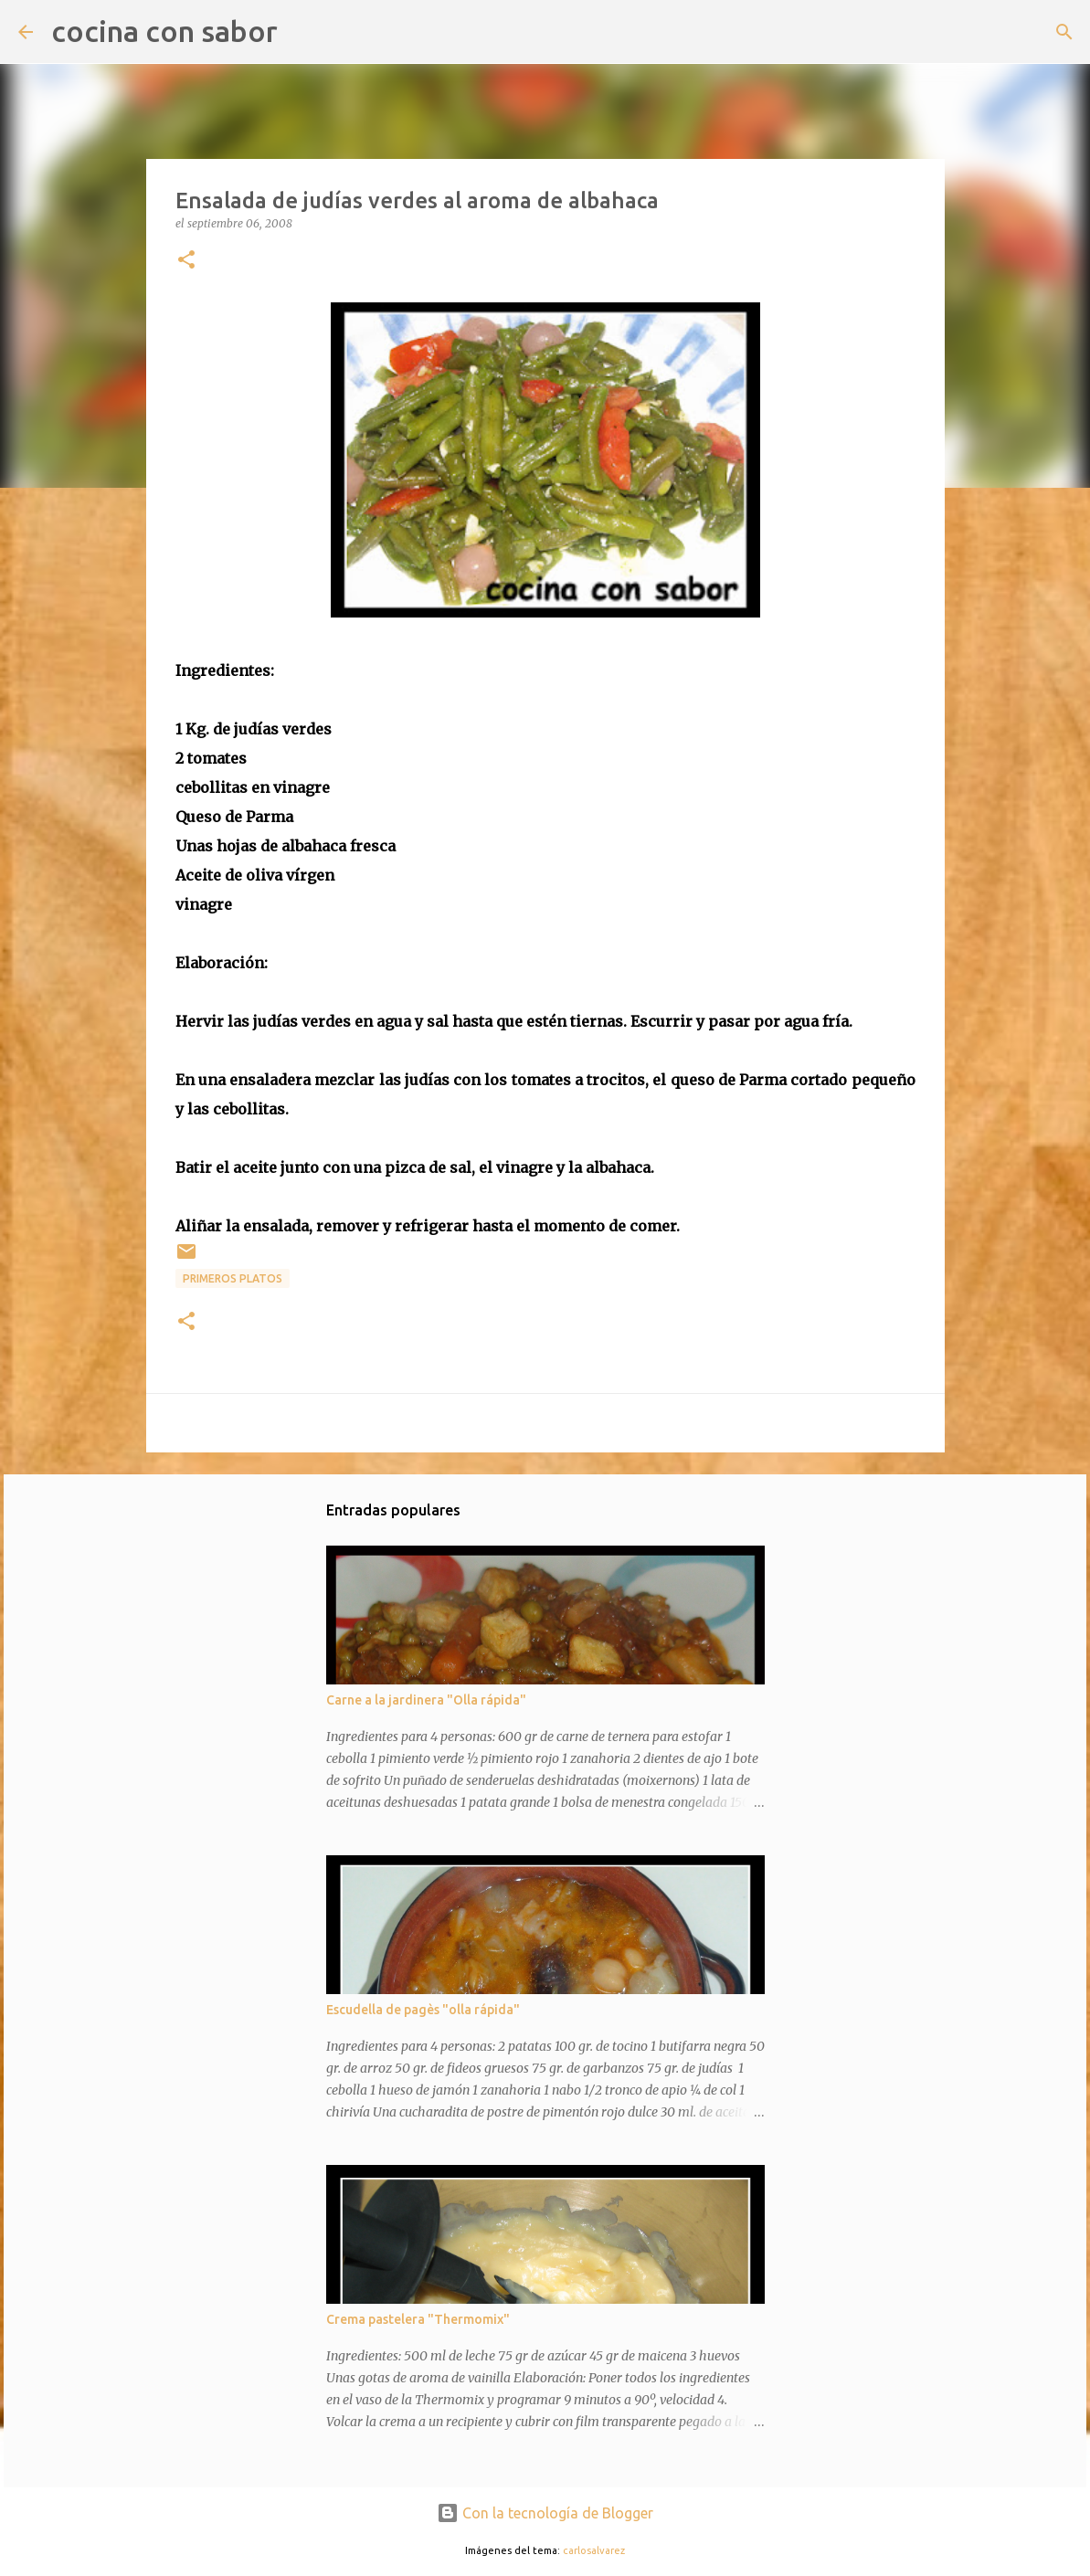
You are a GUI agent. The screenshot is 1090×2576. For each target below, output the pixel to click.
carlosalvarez (594, 2550)
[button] (186, 260)
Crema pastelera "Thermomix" (418, 2319)
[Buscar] (303, 32)
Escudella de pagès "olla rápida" (423, 2009)
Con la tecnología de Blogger (545, 2513)
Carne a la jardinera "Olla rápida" (426, 1700)
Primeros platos (232, 1278)
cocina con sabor (164, 31)
